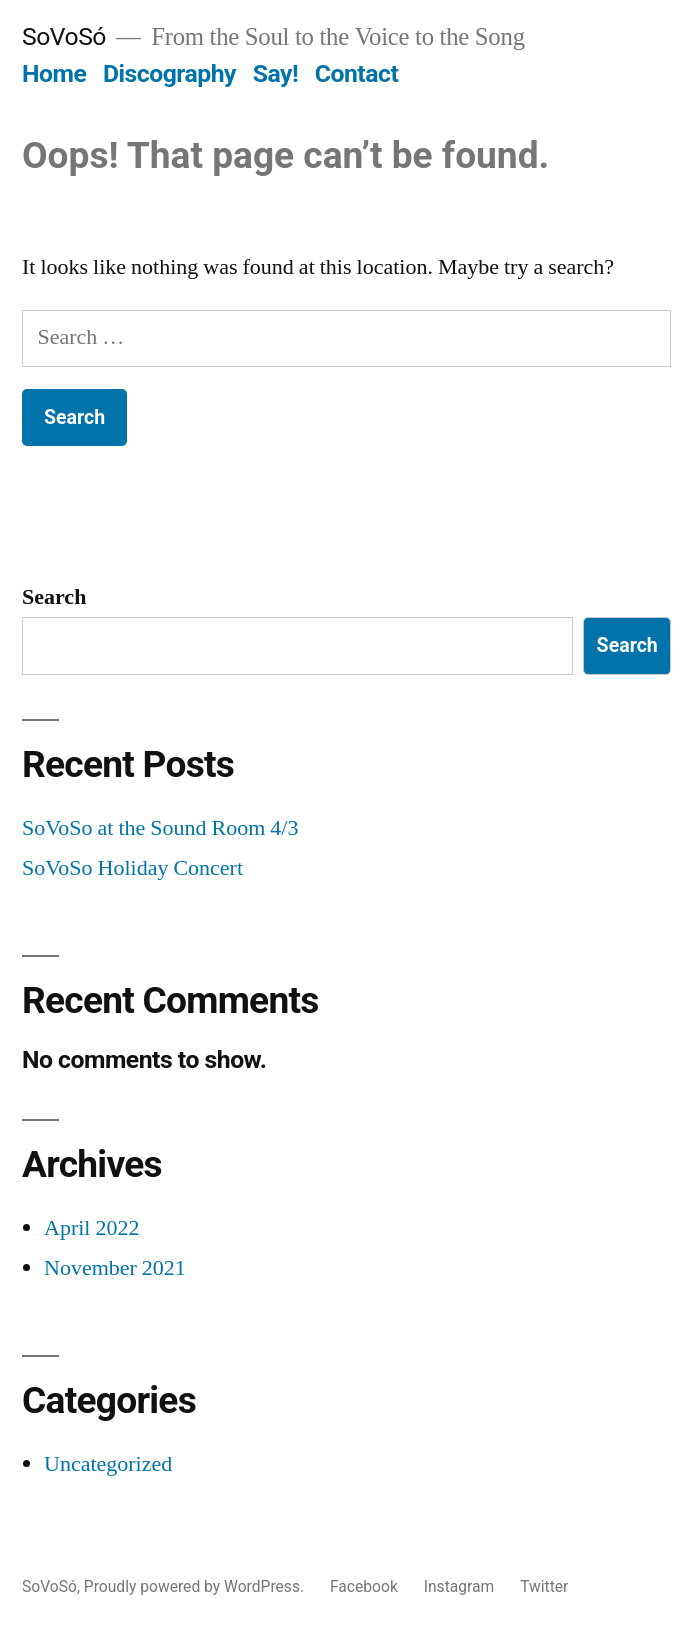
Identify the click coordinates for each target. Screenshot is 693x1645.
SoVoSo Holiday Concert (132, 868)
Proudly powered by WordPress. (196, 1586)
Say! (275, 73)
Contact (356, 73)
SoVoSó (64, 36)
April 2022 (91, 1228)
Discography (169, 73)
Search (54, 597)
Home (54, 73)
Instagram (459, 1586)
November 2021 (115, 1268)
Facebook (364, 1586)
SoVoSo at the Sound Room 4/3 (160, 828)
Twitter (544, 1586)
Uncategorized (108, 1464)
